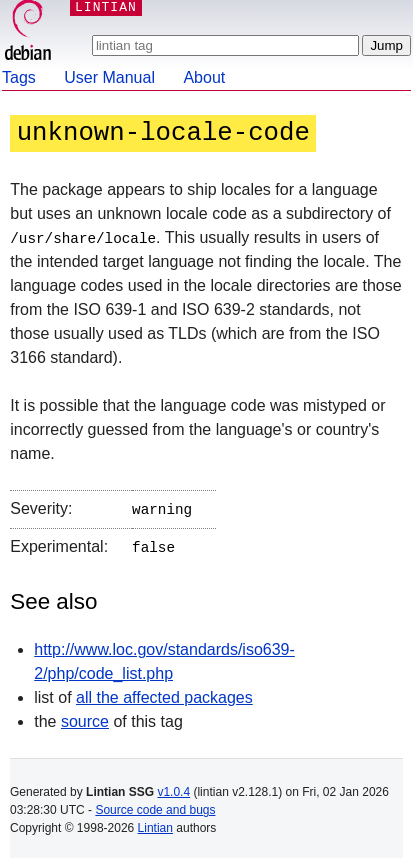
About (204, 77)
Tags (19, 77)
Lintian (155, 824)
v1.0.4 (173, 788)
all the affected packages (164, 693)
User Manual (109, 77)
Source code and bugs (155, 806)
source (85, 717)
